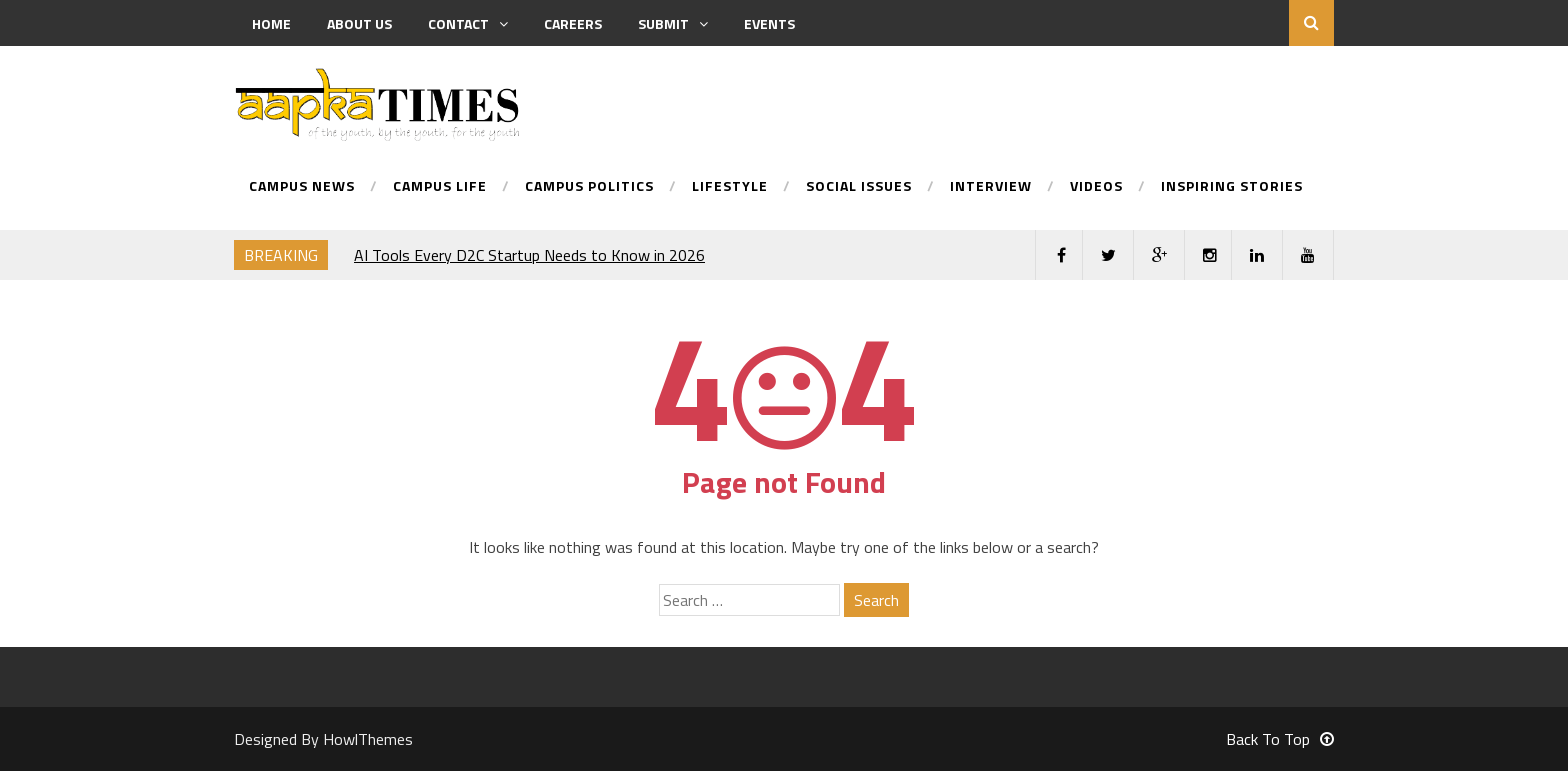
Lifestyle (730, 187)
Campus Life (440, 187)
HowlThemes (368, 739)
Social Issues (859, 187)
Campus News (302, 187)
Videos (1096, 187)
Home (271, 23)
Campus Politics (589, 187)
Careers (573, 23)
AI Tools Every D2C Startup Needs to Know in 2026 (529, 255)
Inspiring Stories (1232, 187)
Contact (468, 23)
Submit (673, 23)
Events (769, 23)
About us (359, 23)
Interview (991, 187)
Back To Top (1280, 739)
